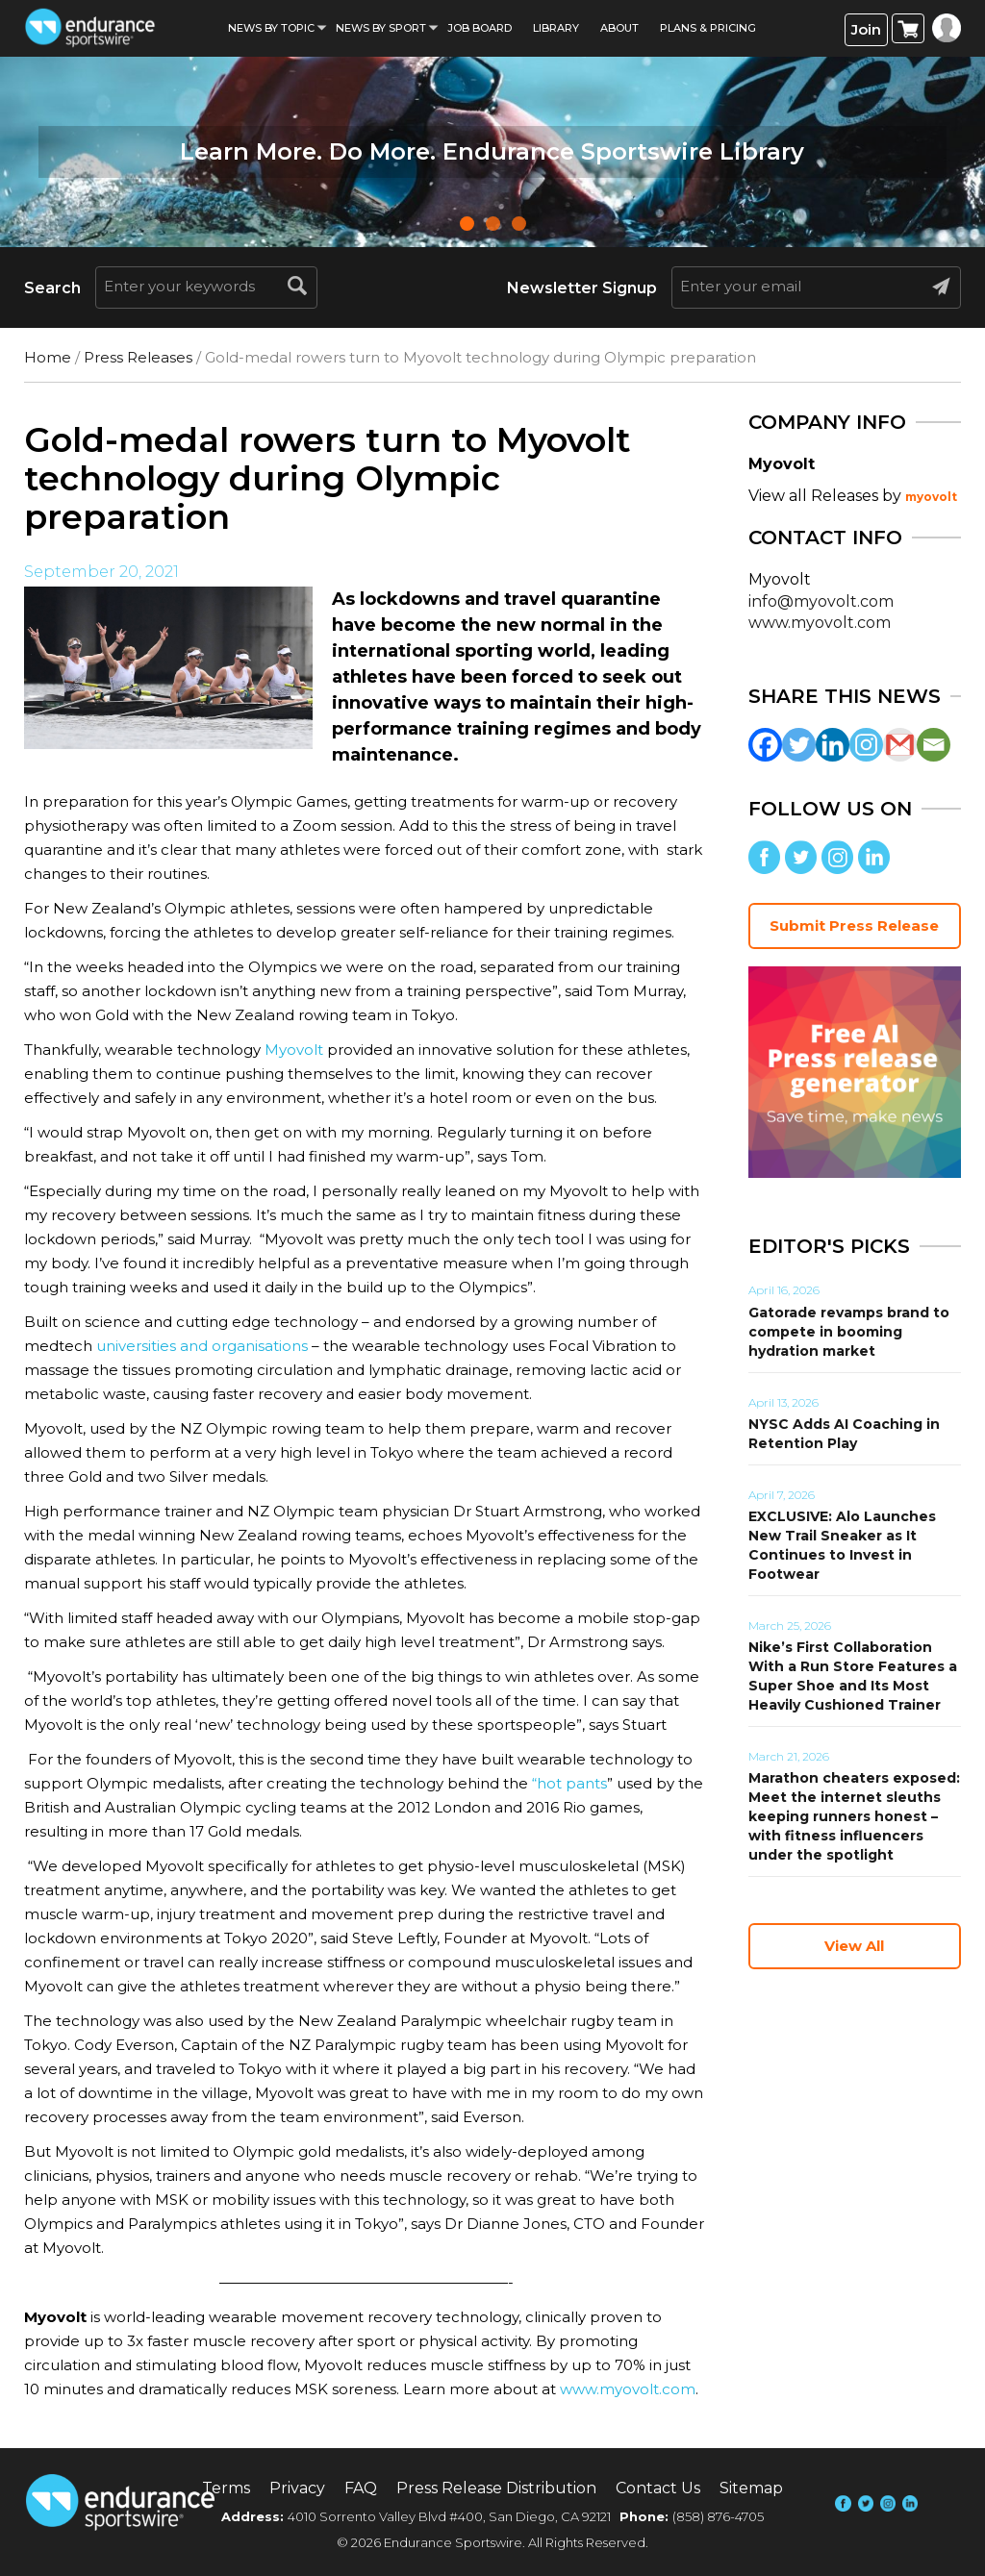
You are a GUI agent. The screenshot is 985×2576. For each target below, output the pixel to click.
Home (47, 357)
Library (556, 28)
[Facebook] (765, 745)
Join (866, 29)
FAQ (360, 2488)
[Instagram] (866, 745)
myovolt (931, 496)
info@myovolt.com (821, 601)
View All (854, 1946)
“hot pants (569, 1783)
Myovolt (294, 1049)
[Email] (933, 745)
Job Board (479, 28)
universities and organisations (202, 1346)
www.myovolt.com (627, 2389)
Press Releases (138, 357)
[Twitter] (799, 745)
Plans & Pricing (708, 28)
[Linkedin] (832, 745)
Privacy (297, 2488)
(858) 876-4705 (718, 2516)
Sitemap (751, 2488)
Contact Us (658, 2488)
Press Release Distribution (496, 2488)
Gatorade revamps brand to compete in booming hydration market (848, 1332)
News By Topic (271, 28)
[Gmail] (900, 745)
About (619, 28)
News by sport (381, 28)
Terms (226, 2488)
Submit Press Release (854, 925)
